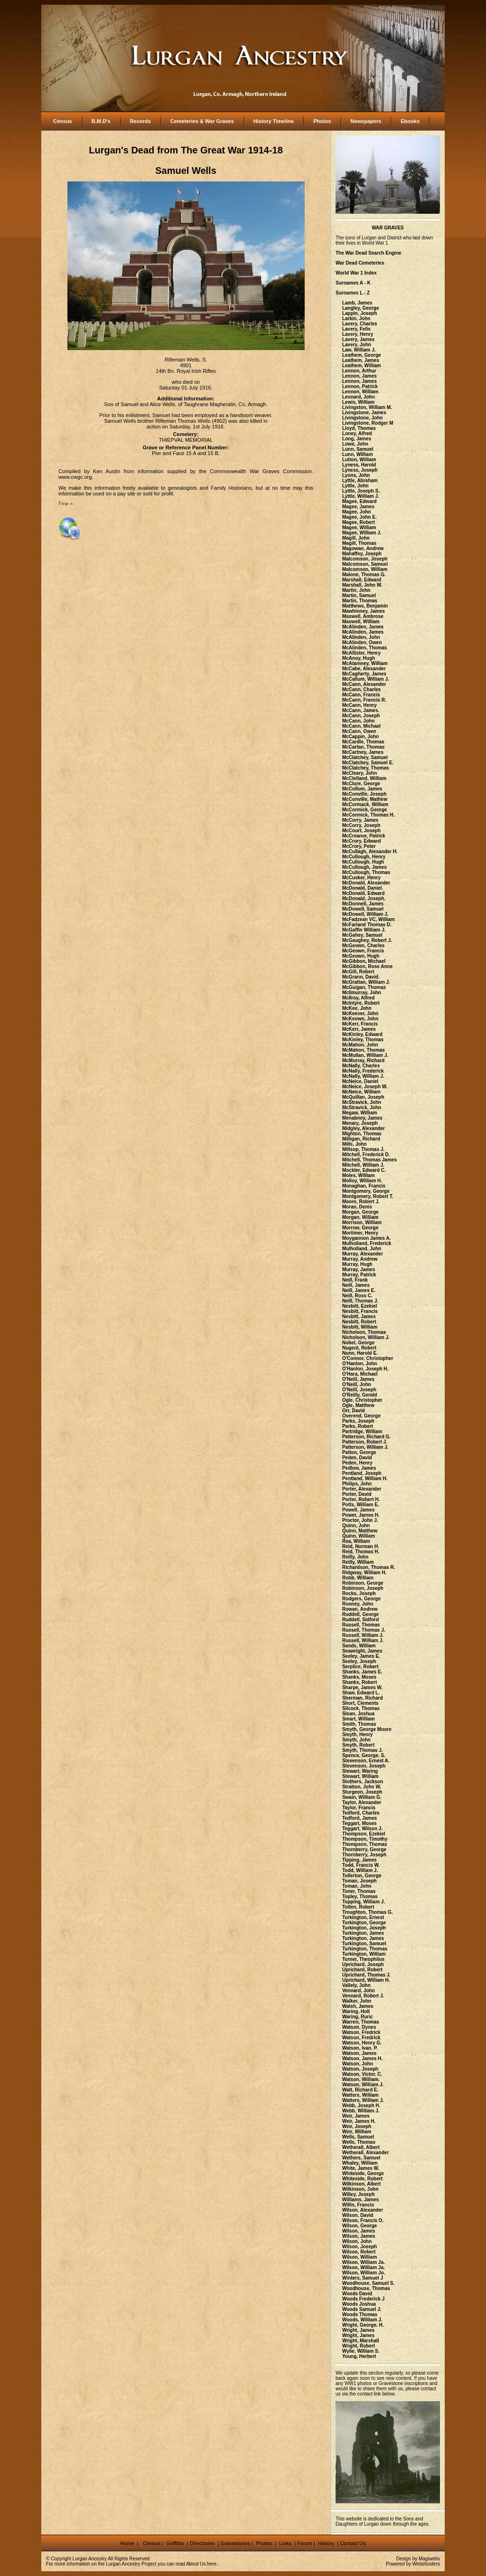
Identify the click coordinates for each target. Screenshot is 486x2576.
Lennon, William (360, 391)
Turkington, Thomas (364, 1948)
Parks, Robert (357, 1426)
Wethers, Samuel (361, 2157)
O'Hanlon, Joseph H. (365, 1368)
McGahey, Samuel (362, 935)
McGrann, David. (361, 976)
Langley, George (360, 308)
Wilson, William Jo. (363, 2272)
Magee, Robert (358, 522)
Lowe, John (355, 444)
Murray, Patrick (359, 1274)
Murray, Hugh (357, 1264)
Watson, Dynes (359, 2027)
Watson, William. (361, 2079)
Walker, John (356, 2001)
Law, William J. (359, 349)
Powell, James (358, 1509)
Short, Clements (360, 1703)
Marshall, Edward (361, 579)
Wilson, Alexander (362, 2210)
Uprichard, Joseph (363, 1964)
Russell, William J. (362, 1635)
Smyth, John (356, 1739)
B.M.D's (101, 121)
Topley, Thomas (360, 1896)
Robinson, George (362, 1583)
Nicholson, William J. (366, 1337)
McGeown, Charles (363, 945)
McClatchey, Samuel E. (367, 762)
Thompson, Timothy (364, 1839)
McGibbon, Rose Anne (367, 966)
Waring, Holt (356, 2011)
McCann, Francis (361, 694)
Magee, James (358, 506)
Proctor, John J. (360, 1520)
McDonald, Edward (363, 893)
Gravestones (235, 2543)
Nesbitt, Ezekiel (359, 1306)
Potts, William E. (360, 1504)
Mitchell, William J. (363, 1165)
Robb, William (358, 1577)
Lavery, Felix (356, 329)
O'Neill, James (358, 1379)
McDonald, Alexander (366, 882)
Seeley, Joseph (359, 1661)
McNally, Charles (361, 1065)
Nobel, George (358, 1342)
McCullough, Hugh (363, 862)
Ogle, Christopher (362, 1400)
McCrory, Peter (358, 846)
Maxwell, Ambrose (362, 616)
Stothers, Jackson (362, 1781)
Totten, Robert (358, 1907)
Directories (202, 2543)
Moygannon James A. (366, 1238)
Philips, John (357, 1483)
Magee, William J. (362, 532)
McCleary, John (359, 773)
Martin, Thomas (359, 600)
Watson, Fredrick (361, 2032)
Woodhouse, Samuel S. (368, 2283)
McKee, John (357, 1008)
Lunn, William (357, 454)
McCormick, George (364, 809)
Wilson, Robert (358, 2251)
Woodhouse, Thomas (366, 2288)
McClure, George (361, 783)
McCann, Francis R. (364, 700)
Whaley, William (360, 2163)
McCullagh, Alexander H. (370, 851)
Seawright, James (362, 1651)
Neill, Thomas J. (360, 1300)
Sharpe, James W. (362, 1687)
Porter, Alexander (361, 1489)
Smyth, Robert (358, 1745)
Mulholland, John (361, 1248)
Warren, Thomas (360, 2022)
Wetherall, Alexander (365, 2152)
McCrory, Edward (361, 841)
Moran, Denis (357, 1206)
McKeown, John (360, 1018)
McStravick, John (361, 1102)
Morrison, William (362, 1222)
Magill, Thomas (359, 543)
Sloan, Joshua (358, 1713)
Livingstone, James (364, 412)
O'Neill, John (356, 1384)
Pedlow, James (359, 1468)
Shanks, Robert (359, 1682)
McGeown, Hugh (360, 956)
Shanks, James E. (362, 1671)
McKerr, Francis (360, 1024)
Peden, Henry (357, 1462)
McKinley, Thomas (362, 1039)
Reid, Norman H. (360, 1546)
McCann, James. (360, 710)
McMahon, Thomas (363, 1050)
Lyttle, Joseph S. (361, 491)
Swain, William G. (362, 1797)
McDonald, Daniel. (362, 888)
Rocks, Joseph (359, 1593)
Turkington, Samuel (364, 1943)
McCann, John (358, 720)
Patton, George (359, 1452)
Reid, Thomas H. (360, 1551)
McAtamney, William (365, 663)
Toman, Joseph (359, 1880)
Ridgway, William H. (364, 1572)
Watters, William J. (363, 2100)
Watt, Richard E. (360, 2089)
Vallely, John (356, 1985)
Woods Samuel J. (362, 2309)
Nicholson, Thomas (364, 1332)
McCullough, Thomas (366, 872)
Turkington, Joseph (364, 1927)
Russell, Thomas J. (363, 1630)
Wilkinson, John (360, 2189)
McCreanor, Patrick (363, 835)
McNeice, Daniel (360, 1081)
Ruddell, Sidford (360, 1619)
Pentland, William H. (364, 1478)
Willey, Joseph (358, 2194)
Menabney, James (362, 1118)
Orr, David (353, 1410)
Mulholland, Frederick (366, 1243)
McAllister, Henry (361, 653)
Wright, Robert (358, 2345)
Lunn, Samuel (358, 449)
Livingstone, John (362, 417)
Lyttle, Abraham (360, 480)
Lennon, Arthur (359, 370)
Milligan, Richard (361, 1138)
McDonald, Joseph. (363, 898)
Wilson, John (357, 2241)
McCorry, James (360, 820)
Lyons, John (356, 475)
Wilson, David (357, 2215)
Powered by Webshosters (413, 2563)
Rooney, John (357, 1603)
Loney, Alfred (357, 433)
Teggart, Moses (359, 1823)
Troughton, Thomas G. (367, 1912)
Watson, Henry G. (362, 2042)
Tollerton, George (362, 1875)
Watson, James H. (362, 2058)
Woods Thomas (359, 2314)
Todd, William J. (360, 1870)
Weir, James (356, 2116)
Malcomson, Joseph (365, 558)
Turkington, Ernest (363, 1917)
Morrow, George (360, 1227)
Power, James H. (361, 1515)
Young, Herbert (359, 2356)
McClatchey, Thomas (365, 767)
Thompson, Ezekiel (363, 1833)
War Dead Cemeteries (360, 263)
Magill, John (356, 538)
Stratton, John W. (361, 1786)
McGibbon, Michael (363, 961)
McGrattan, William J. (366, 982)
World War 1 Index (356, 273)
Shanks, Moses (359, 1677)
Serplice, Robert (360, 1666)
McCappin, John (360, 736)
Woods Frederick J (363, 2298)
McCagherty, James (364, 673)
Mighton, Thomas (362, 1133)
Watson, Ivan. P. (360, 2048)
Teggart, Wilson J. (362, 1828)
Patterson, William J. (365, 1447)
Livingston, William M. (367, 407)
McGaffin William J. (364, 929)
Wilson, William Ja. (363, 2262)
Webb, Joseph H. (361, 2105)
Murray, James (358, 1269)
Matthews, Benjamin (365, 605)
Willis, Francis (358, 2204)
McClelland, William (364, 778)
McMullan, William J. (365, 1055)
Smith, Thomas (359, 1724)
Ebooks (410, 121)
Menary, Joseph (360, 1123)
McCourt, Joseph (361, 830)
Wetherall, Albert (361, 2147)
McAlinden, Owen (362, 642)
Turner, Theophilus (363, 1959)
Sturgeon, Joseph (362, 1792)
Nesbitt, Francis (360, 1311)
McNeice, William (361, 1091)
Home (127, 2543)
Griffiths (174, 2543)
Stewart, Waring (360, 1771)
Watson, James (359, 2053)
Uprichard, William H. (366, 1980)
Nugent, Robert (359, 1347)
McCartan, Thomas (363, 747)
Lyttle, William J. (360, 496)
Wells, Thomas (358, 2142)
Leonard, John (358, 396)
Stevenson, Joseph (363, 1765)
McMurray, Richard (363, 1060)
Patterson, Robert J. (364, 1442)
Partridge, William (362, 1431)
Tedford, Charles (361, 1813)
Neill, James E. (358, 1290)
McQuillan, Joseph (363, 1097)
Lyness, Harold (359, 464)
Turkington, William (364, 1954)
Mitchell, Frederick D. (366, 1154)
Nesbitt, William (359, 1327)
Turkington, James (363, 1933)
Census (62, 121)
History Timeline (273, 121)
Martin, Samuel (359, 595)
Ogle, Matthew (358, 1405)
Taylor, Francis (358, 1807)
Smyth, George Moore (367, 1729)
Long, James (356, 438)
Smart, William (358, 1718)
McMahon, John (360, 1044)
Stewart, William (360, 1776)
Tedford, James (359, 1818)
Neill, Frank (355, 1280)
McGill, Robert (358, 971)
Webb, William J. (361, 2110)
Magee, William (359, 527)
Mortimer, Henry (360, 1233)
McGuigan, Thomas (364, 987)
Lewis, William (358, 402)
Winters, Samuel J (362, 2278)
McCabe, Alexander (364, 668)
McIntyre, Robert (361, 1003)
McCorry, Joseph (361, 825)
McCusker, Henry (361, 877)
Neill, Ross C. (357, 1295)
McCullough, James (364, 867)
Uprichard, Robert (362, 1969)
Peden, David (357, 1457)
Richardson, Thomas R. (368, 1567)
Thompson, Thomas (364, 1844)
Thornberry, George (364, 1849)
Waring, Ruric (357, 2016)
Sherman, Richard (362, 1698)
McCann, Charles (361, 689)
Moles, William (358, 1175)
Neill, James (356, 1285)
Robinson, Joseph (362, 1588)
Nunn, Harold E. (360, 1353)
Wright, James (358, 2330)
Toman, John (356, 1886)
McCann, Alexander (364, 684)
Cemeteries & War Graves (202, 121)
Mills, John (354, 1144)
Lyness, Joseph (360, 470)
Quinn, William (358, 1536)
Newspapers (365, 121)
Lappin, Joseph (359, 313)
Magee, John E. (359, 517)
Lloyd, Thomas (359, 428)
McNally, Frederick (363, 1071)
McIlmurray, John (361, 992)
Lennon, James (359, 376)
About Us (196, 2563)
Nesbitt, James (359, 1316)
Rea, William (356, 1541)
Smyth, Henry (357, 1734)
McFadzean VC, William (368, 919)
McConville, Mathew (364, 799)
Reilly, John (355, 1556)
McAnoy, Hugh (358, 658)
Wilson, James (358, 2231)
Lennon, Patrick (360, 386)
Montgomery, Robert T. (367, 1196)
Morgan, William (360, 1217)
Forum (304, 2543)
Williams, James (360, 2199)
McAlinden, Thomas (364, 647)
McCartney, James (362, 752)
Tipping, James (359, 1860)
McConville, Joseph (364, 794)
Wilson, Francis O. (362, 2220)
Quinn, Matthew (359, 1530)
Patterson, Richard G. (366, 1436)
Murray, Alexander (362, 1253)
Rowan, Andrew (360, 1609)
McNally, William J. (363, 1076)
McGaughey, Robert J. (367, 940)
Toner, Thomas (358, 1891)
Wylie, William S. (361, 2351)
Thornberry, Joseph (364, 1854)
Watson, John (357, 2063)
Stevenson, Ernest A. (366, 1760)
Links (286, 2543)
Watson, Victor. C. (362, 2074)
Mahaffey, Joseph (362, 553)
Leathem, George (361, 355)
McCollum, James (362, 788)
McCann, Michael (361, 726)
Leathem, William (361, 365)
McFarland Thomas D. (367, 924)
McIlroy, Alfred (358, 997)
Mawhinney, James (363, 611)
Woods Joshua (359, 2304)
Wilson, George (359, 2225)
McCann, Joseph (361, 715)
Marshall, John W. (362, 585)
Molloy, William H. (362, 1180)
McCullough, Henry (363, 856)
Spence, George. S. (363, 1755)
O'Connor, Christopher (367, 1358)
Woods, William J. (362, 2319)
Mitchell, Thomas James (369, 1159)
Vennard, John (358, 1990)
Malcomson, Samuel (365, 564)
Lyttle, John (355, 485)
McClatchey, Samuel (365, 757)
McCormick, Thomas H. (368, 814)
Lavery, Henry (357, 334)
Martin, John (356, 590)
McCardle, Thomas (363, 741)
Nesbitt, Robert (359, 1321)
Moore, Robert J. (361, 1201)
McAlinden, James (362, 626)
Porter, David (357, 1494)
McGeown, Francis (363, 950)
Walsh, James (358, 2006)
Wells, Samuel (358, 2136)
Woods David (357, 2293)
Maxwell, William (361, 621)
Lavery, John (356, 344)
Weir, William (356, 2131)
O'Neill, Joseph (359, 1389)
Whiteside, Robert (362, 2178)
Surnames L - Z (353, 292)
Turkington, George (364, 1922)
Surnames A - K (353, 282)
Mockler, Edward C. (364, 1170)
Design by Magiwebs (418, 2558)
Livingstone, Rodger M (367, 423)
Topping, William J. (363, 1901)
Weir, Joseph (357, 2126)
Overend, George (361, 1415)
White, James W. (360, 2168)
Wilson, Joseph (359, 2246)
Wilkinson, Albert (361, 2183)
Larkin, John (356, 318)
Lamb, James (357, 302)
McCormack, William (365, 804)
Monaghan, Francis (363, 1185)
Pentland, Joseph (362, 1473)
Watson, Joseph (360, 2069)
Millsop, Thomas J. (363, 1149)
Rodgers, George (361, 1598)
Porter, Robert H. (361, 1499)
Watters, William (360, 2095)
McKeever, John (360, 1013)
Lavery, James (358, 339)
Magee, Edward (359, 501)
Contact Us (352, 2543)
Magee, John (356, 511)
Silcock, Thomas (361, 1708)
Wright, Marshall (360, 2340)
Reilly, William (358, 1562)
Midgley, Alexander (363, 1128)
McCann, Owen (359, 731)
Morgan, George (360, 1212)
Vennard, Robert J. (363, 1995)
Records (140, 121)
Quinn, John (356, 1525)
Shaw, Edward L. (361, 1692)
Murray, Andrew (359, 1259)
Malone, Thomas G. (364, 574)
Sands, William (358, 1645)
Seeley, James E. (361, 1656)
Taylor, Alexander (361, 1802)
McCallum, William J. (365, 679)
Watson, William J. (362, 2084)
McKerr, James (359, 1029)
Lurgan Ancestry (90, 2558)
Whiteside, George (363, 2173)
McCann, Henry (359, 705)
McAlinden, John (361, 637)
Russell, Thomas (361, 1624)
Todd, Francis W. (361, 1865)
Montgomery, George (366, 1191)
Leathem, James (360, 360)
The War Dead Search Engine (369, 253)
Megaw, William (359, 1112)
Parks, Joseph (358, 1421)
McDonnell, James (362, 903)
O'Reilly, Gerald (359, 1394)
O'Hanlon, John (359, 1363)
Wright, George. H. (363, 2325)
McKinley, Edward (362, 1034)
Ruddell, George (360, 1614)
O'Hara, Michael (360, 1374)
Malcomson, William (364, 569)
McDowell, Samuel (362, 909)
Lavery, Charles (359, 323)
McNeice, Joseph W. (365, 1086)
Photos (322, 121)
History (325, 2543)
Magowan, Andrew (362, 548)
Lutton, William (359, 459)
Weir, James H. (358, 2121)
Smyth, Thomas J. (362, 1750)
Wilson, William (359, 2257)
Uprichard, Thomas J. (366, 1974)
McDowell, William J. (365, 914)
